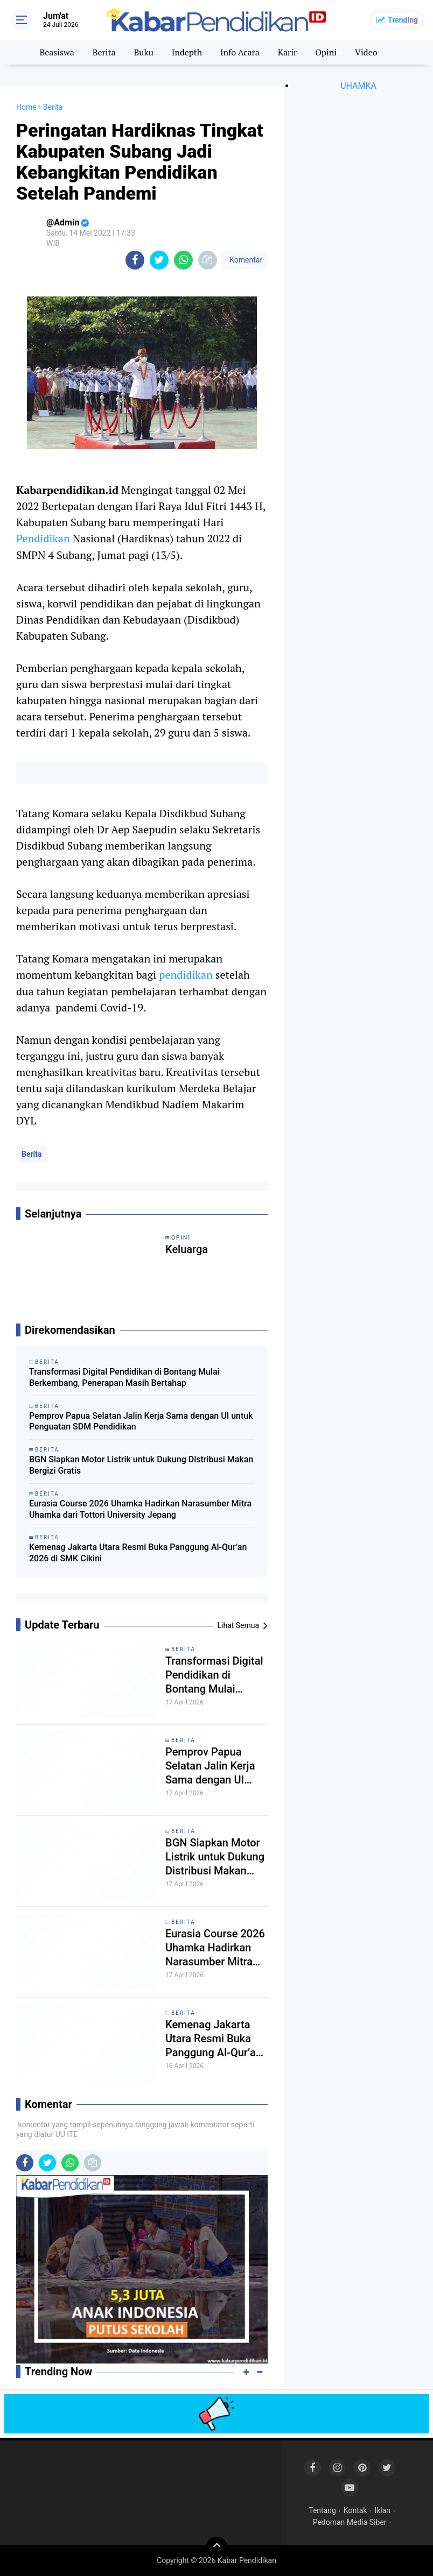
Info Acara (240, 52)
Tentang (322, 2510)
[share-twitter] (159, 260)
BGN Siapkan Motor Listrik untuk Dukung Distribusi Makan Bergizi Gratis (141, 1465)
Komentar (245, 260)
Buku (143, 52)
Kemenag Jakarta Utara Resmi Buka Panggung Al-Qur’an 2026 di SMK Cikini (138, 1552)
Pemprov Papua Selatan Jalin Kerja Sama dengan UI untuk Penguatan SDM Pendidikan (141, 1421)
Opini (326, 52)
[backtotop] (216, 2547)
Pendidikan (44, 538)
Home (26, 107)
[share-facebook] (134, 260)
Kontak (355, 2510)
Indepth (187, 52)
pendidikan (187, 974)
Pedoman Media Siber (350, 2522)
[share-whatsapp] (183, 260)
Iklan (382, 2510)
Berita (104, 52)
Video (366, 52)
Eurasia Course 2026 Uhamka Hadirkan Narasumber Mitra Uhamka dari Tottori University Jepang (140, 1509)
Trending (403, 20)
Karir (287, 52)
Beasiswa (56, 52)
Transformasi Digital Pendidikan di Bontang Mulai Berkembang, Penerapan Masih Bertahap (124, 1377)
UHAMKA (358, 86)
